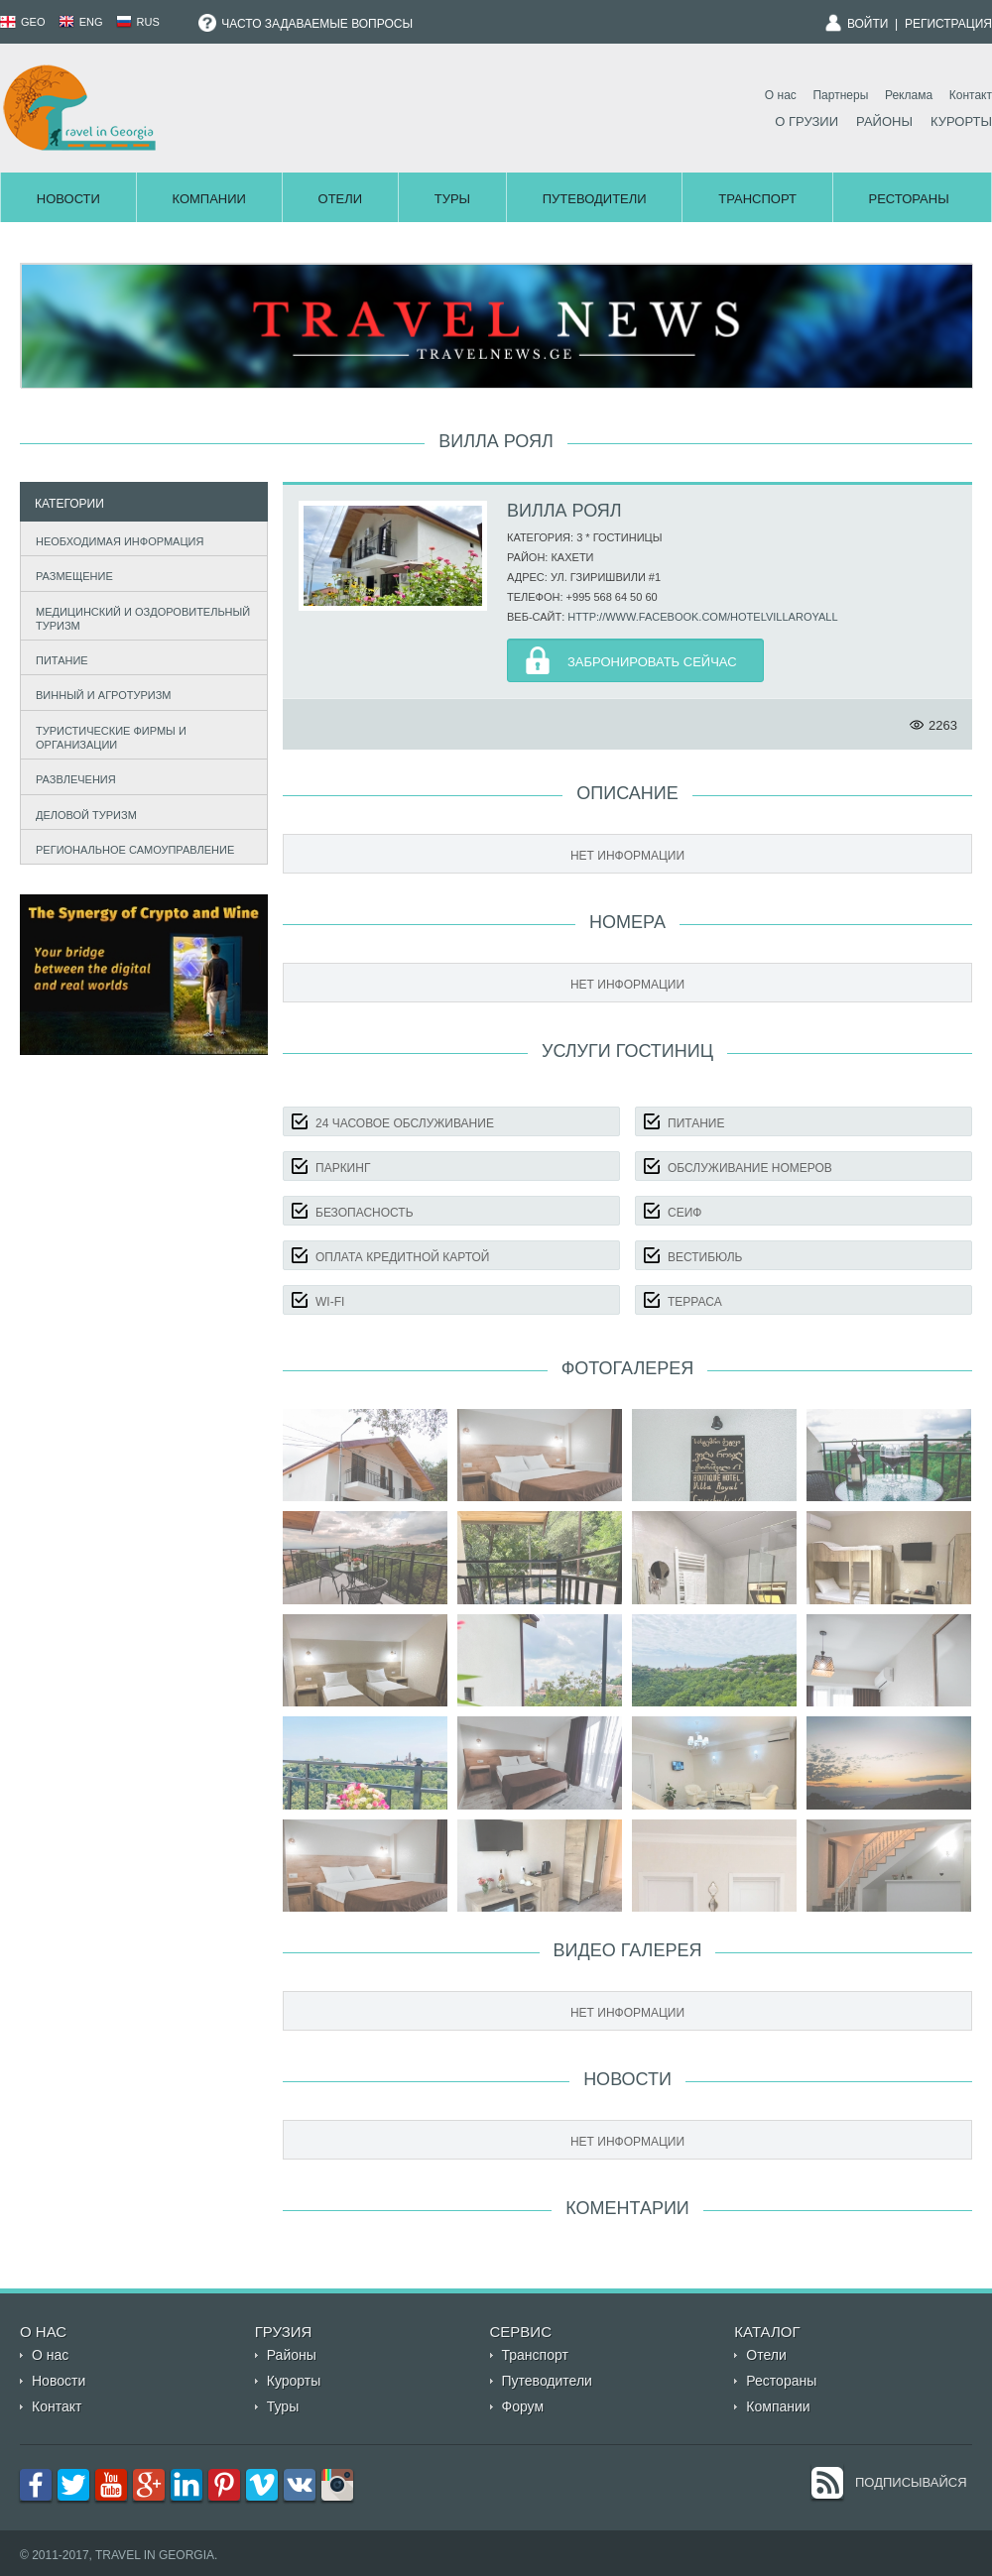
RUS (138, 22)
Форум (523, 2406)
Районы (884, 121)
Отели (340, 198)
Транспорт (757, 198)
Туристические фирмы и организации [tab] (106, 738)
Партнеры (840, 95)
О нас (781, 95)
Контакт (970, 95)
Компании (208, 198)
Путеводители (595, 198)
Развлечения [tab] (71, 777)
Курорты (961, 121)
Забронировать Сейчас (652, 661)
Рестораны (909, 198)
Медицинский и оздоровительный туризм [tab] (139, 619)
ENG (81, 22)
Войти (868, 24)
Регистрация (948, 24)
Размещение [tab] (70, 573)
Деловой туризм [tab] (82, 812)
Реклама (908, 95)
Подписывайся (911, 2482)
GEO (23, 22)
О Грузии (806, 121)
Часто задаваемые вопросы (305, 24)
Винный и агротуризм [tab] (99, 693)
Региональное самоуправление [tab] (131, 847)
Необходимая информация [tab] (115, 538)
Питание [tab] (57, 657)
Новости (68, 198)
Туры (452, 198)
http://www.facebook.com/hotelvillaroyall (702, 617)
